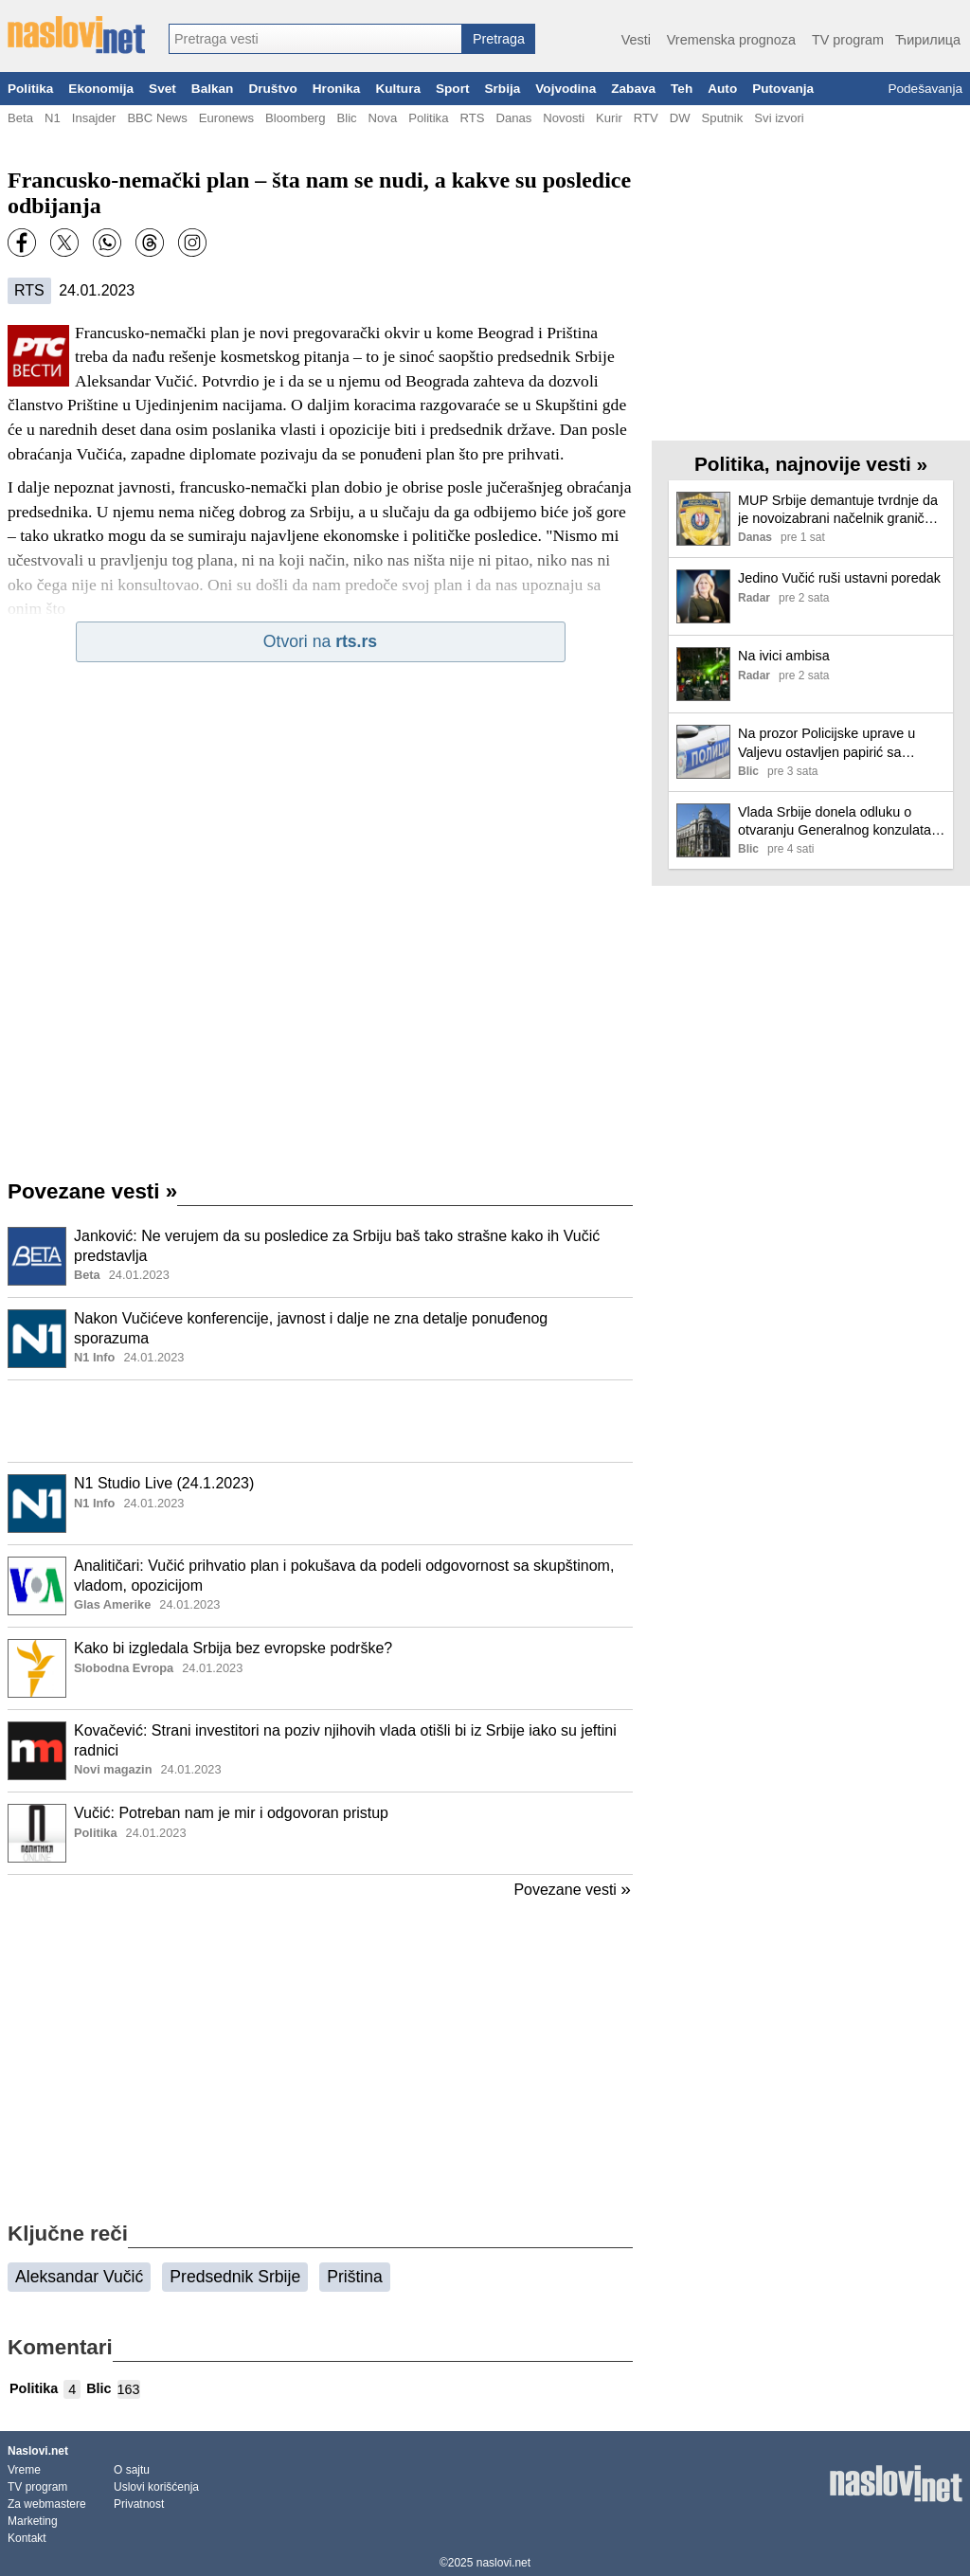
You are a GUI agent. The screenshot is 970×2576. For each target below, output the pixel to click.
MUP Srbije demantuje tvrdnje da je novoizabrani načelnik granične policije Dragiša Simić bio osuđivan (839, 510)
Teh (681, 88)
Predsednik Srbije (235, 2276)
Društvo (272, 88)
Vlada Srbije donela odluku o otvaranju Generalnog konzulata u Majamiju (840, 821)
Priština (355, 2276)
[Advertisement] (320, 1421)
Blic (346, 118)
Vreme (24, 2470)
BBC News (157, 118)
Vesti (636, 39)
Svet (162, 88)
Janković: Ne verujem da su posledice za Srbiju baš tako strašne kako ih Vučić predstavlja (337, 1246)
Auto (722, 88)
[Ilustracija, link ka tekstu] (37, 1258)
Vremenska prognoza (731, 39)
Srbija (502, 88)
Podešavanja (925, 88)
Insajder (94, 118)
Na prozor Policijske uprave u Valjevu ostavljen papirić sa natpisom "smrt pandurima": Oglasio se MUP (826, 743)
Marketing (33, 2521)
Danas (513, 118)
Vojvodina (565, 88)
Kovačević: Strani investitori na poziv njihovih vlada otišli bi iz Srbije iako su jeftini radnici (345, 1740)
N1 (53, 118)
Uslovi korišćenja (156, 2487)
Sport (453, 88)
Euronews (226, 118)
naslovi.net (503, 2562)
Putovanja (783, 88)
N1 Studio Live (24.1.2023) (164, 1483)
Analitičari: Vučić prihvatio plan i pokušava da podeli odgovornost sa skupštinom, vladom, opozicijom (344, 1576)
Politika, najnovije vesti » (810, 464)
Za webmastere (47, 2504)
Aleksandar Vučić (79, 2276)
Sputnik (723, 118)
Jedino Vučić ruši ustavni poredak (839, 577)
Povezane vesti (92, 1191)
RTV (646, 118)
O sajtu (132, 2470)
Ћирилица (928, 39)
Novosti (563, 118)
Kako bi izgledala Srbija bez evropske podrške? (233, 1648)
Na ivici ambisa (784, 655)
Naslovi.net (38, 2451)
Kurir (609, 118)
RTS (471, 118)
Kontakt (27, 2538)
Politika (30, 88)
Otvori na (320, 641)
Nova (383, 118)
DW (680, 118)
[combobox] (315, 39)
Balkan (212, 88)
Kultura (398, 88)
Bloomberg (295, 118)
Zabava (633, 88)
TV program (848, 39)
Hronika (337, 88)
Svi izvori (778, 118)
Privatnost (139, 2504)
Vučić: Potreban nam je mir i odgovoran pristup (231, 1813)
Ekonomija (101, 88)
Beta (20, 118)
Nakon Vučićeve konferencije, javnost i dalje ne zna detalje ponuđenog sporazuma (311, 1328)
